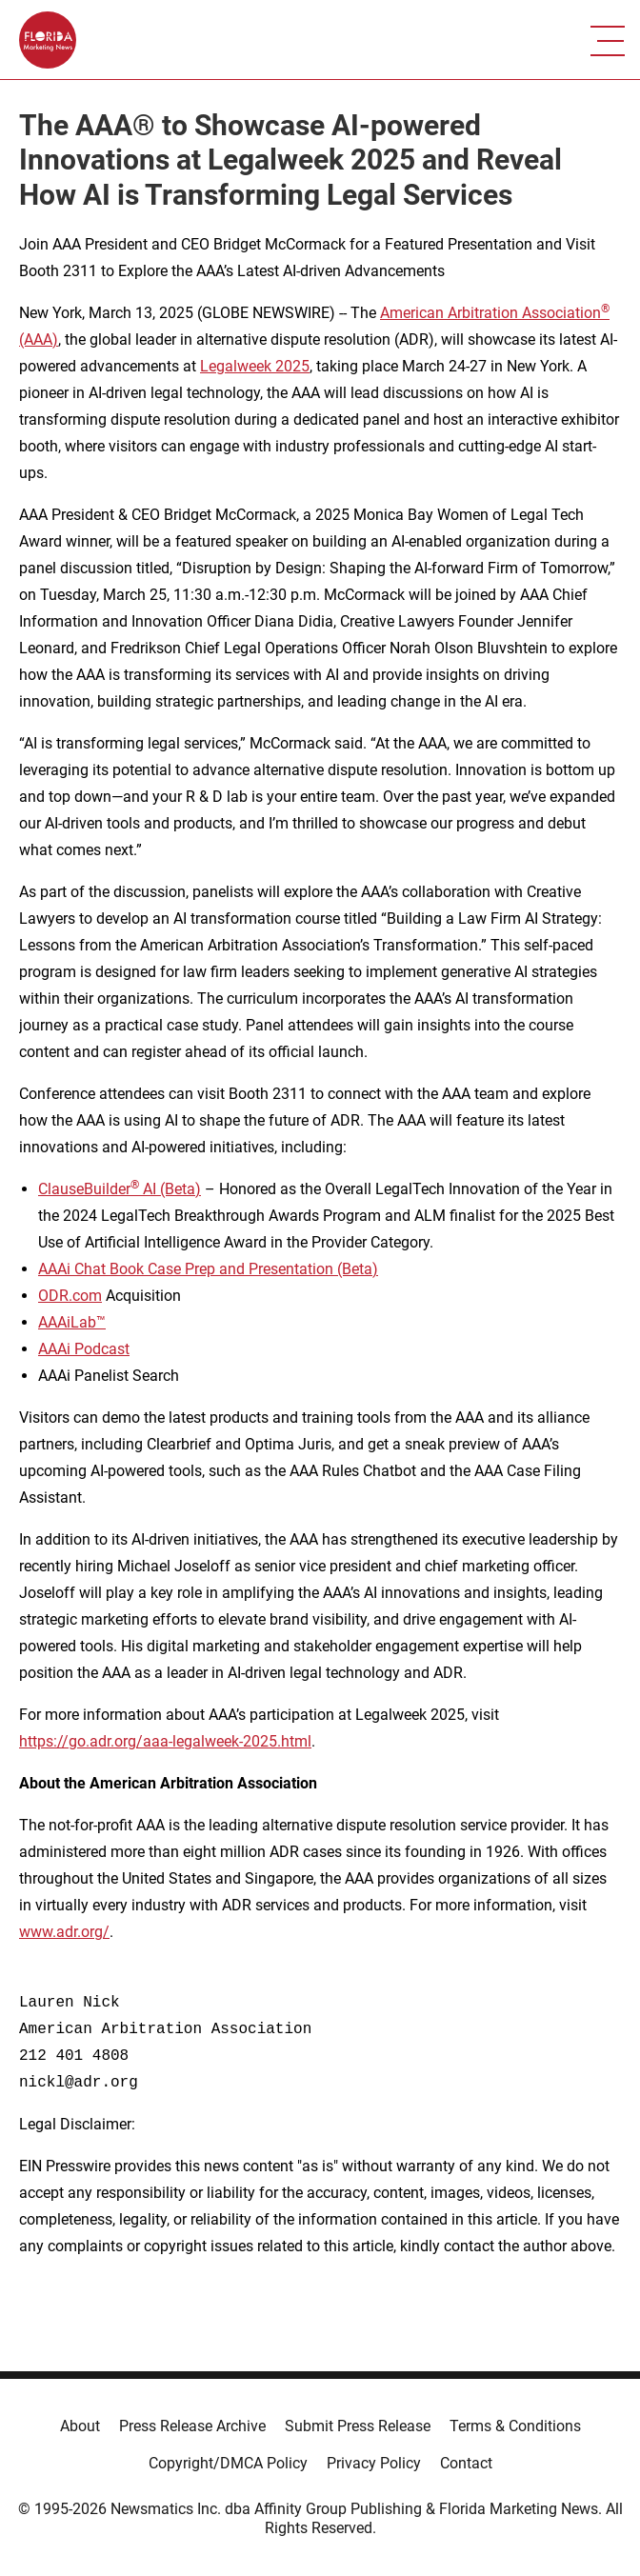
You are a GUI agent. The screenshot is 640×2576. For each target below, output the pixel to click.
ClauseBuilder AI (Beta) (119, 1189)
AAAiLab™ (72, 1322)
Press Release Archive (192, 2426)
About (80, 2426)
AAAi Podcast (84, 1349)
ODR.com (70, 1296)
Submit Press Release (357, 2426)
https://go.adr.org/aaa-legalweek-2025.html (165, 1741)
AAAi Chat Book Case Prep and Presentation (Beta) (208, 1269)
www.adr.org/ (64, 1932)
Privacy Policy (374, 2463)
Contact (466, 2463)
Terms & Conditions (515, 2426)
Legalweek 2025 (255, 366)
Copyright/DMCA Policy (228, 2463)
